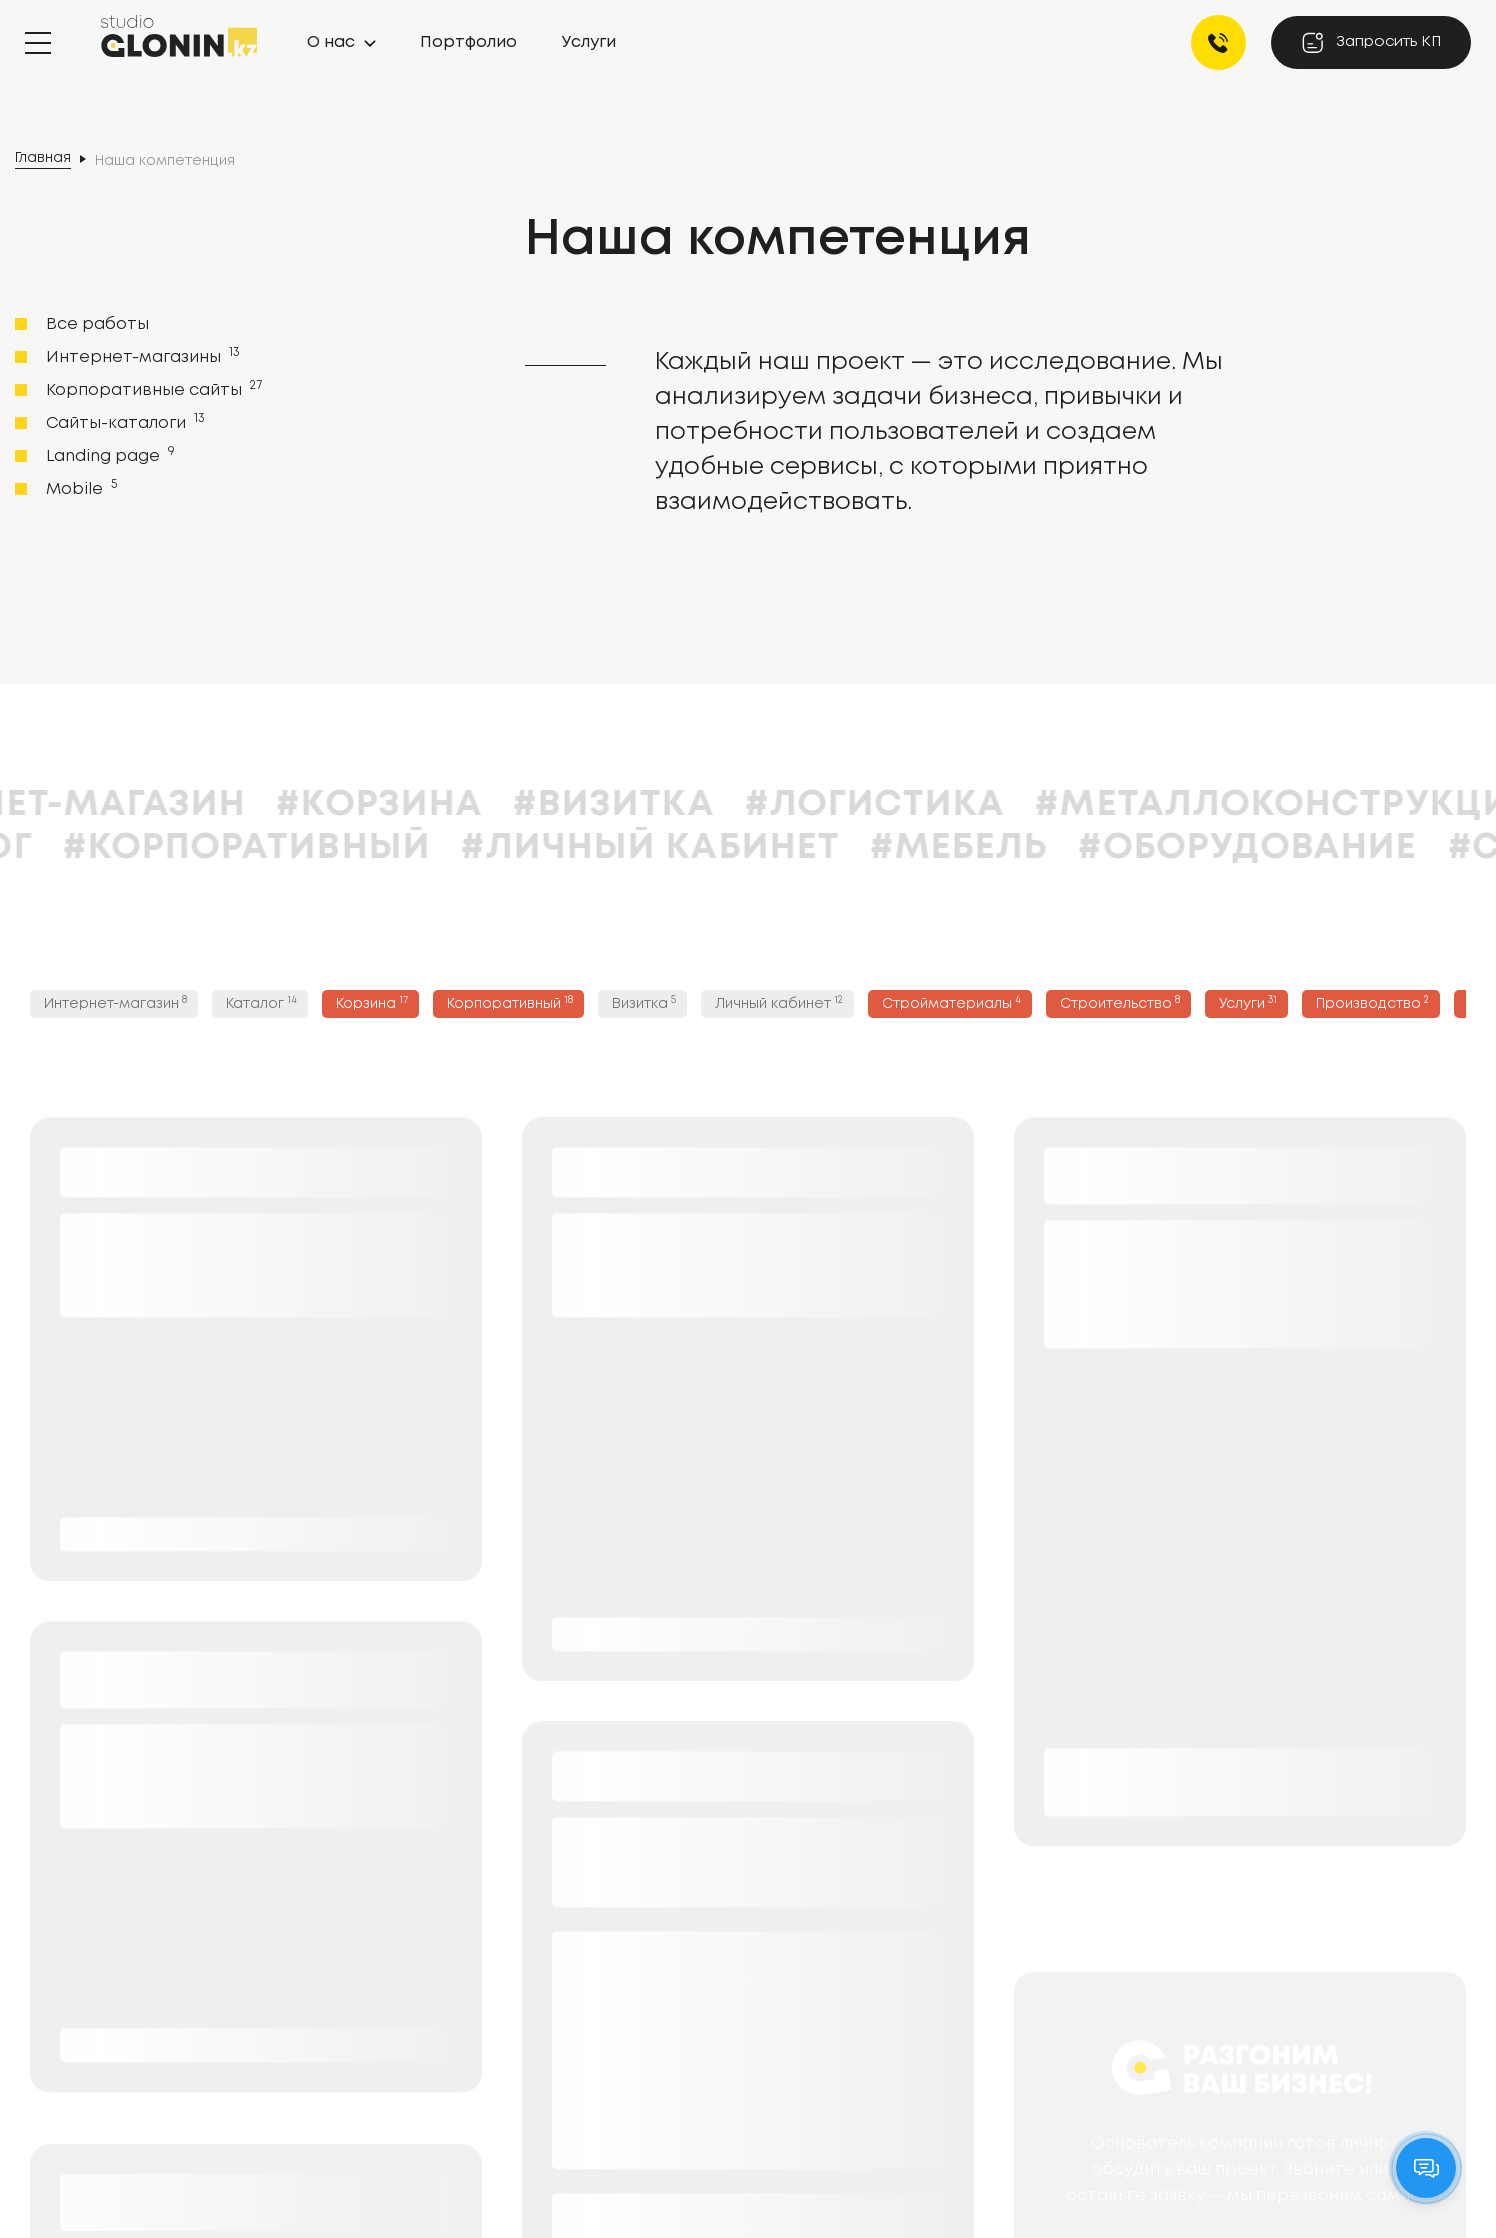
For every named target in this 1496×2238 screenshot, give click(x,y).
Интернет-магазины (141, 356)
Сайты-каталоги (123, 422)
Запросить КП (1371, 42)
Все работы (97, 324)
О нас (331, 42)
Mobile (79, 488)
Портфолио (468, 42)
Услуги (589, 42)
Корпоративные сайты (152, 389)
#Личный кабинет (692, 848)
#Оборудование (1289, 848)
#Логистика (917, 805)
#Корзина (421, 805)
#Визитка (656, 805)
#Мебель (1001, 848)
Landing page (108, 455)
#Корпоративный (289, 848)
